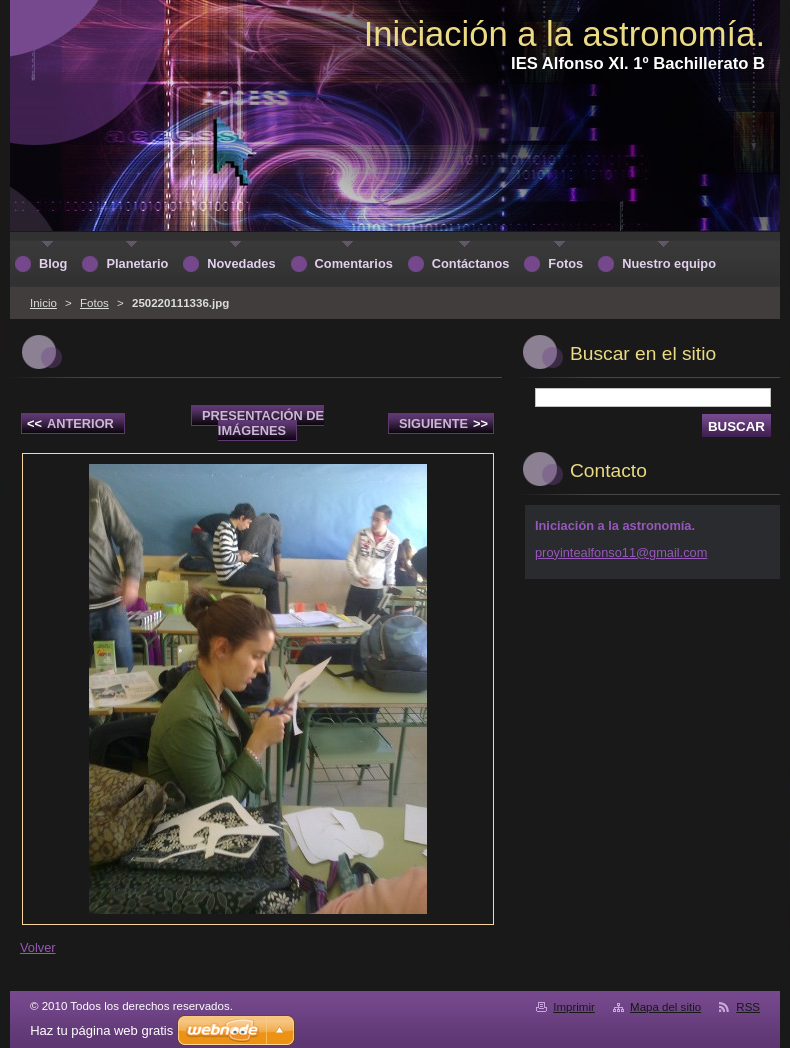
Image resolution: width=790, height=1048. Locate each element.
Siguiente (443, 423)
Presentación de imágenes (263, 423)
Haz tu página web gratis (101, 1030)
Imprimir (574, 1007)
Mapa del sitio (665, 1007)
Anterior (70, 423)
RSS (748, 1007)
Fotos (94, 303)
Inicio (43, 303)
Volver (38, 947)
